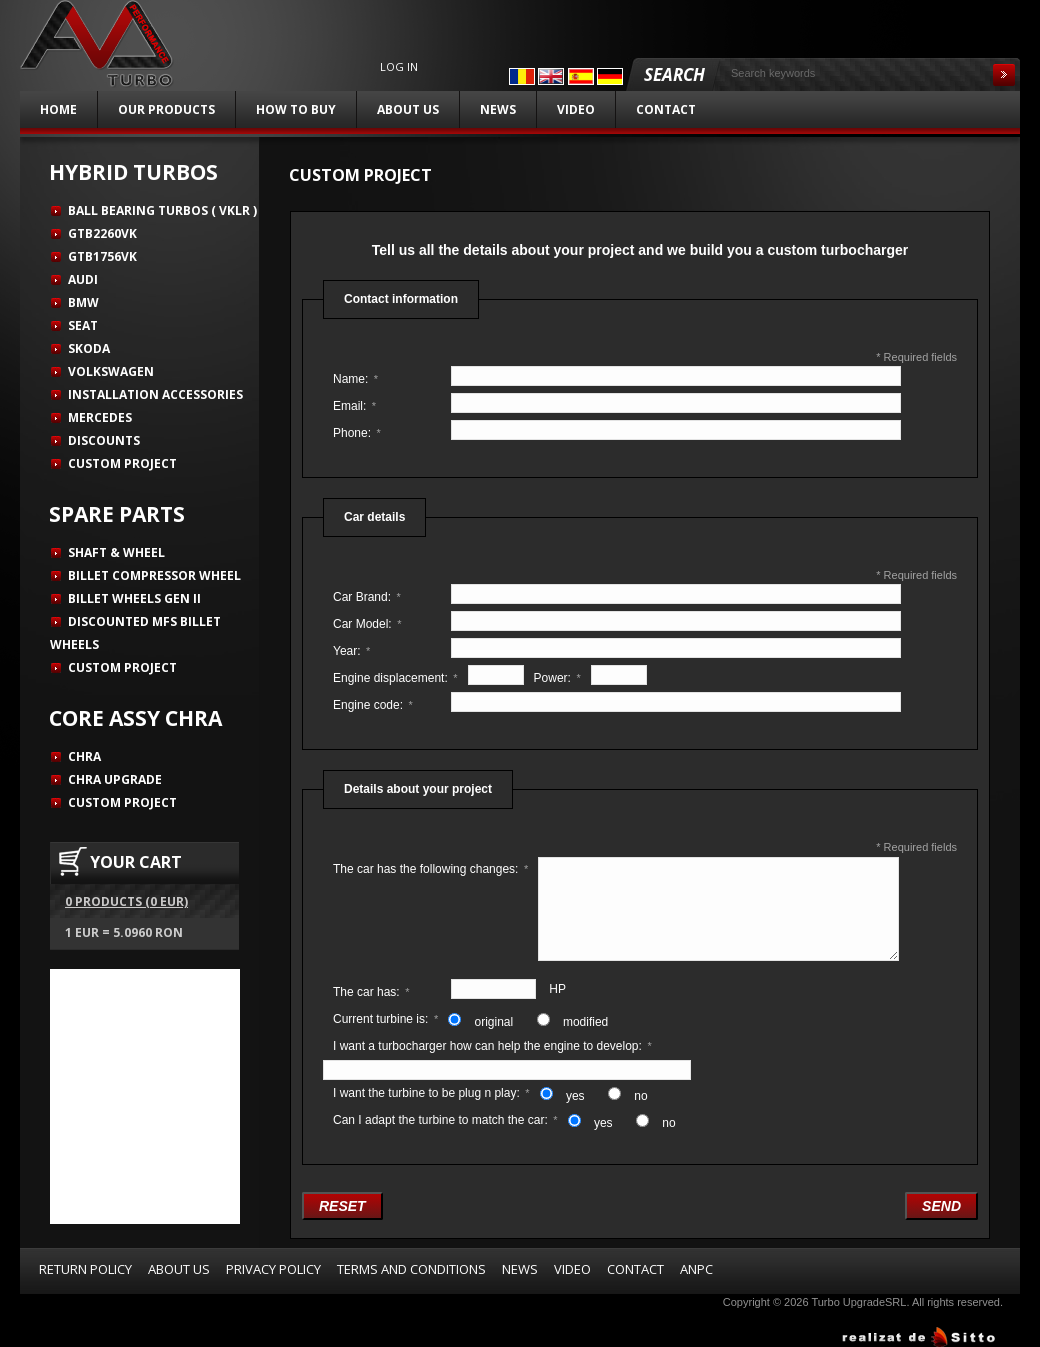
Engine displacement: (395, 678)
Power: (557, 678)
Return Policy (85, 1269)
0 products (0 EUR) (126, 901)
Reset (342, 1206)
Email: (354, 406)
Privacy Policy (273, 1269)
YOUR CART (136, 862)
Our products (166, 109)
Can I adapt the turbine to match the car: (445, 1120)
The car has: (371, 992)
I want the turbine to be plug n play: (431, 1093)
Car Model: (367, 624)
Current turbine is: (385, 1019)
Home (58, 109)
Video (576, 109)
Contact (666, 109)
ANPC (696, 1269)
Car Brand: (367, 597)
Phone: (357, 433)
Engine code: (373, 705)
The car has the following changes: (430, 869)
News (498, 109)
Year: (351, 651)
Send (941, 1206)
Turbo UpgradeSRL (858, 1302)
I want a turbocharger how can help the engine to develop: (492, 1046)
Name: (355, 379)
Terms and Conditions (411, 1269)
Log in (399, 67)
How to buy (296, 109)
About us (408, 109)
